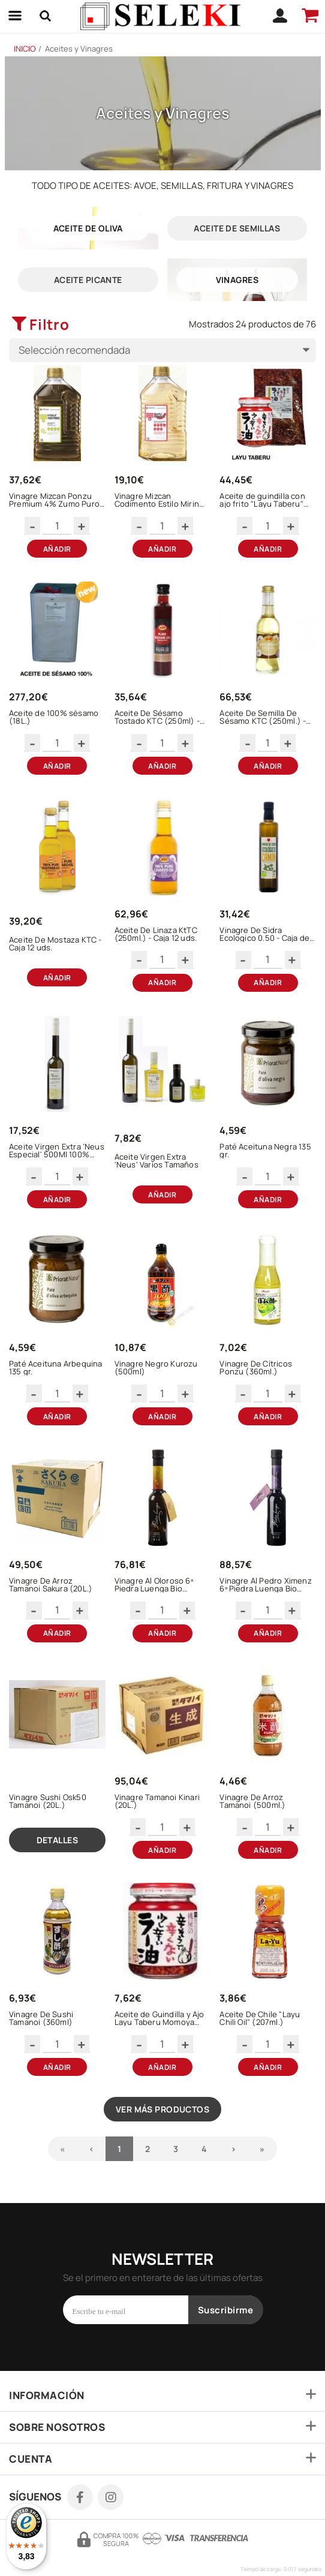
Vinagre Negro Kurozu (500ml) (156, 1368)
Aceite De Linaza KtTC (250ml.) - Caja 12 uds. (156, 934)
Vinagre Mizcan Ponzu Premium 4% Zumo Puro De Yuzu (54, 500)
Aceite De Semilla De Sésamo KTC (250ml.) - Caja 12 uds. (262, 717)
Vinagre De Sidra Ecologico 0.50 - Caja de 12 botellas (264, 934)
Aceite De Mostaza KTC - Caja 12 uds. (55, 944)
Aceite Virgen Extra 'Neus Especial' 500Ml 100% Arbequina (56, 1150)
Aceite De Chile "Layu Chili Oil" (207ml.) (259, 2018)
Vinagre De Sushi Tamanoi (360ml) (41, 2018)
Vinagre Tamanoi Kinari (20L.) (157, 1801)
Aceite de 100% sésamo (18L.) (53, 717)
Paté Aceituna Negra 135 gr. (265, 1150)
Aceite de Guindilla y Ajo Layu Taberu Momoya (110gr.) (159, 2018)
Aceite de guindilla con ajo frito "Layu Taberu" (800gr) (262, 500)
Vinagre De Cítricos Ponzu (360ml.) (255, 1368)
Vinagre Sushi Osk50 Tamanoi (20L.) (47, 1801)
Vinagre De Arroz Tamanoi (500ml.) (252, 1801)
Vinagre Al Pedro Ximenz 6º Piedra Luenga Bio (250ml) (265, 1585)
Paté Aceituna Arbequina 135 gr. (56, 1368)
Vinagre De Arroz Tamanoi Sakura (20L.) (50, 1585)
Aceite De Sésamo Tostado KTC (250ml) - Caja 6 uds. (157, 717)
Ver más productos (162, 2109)
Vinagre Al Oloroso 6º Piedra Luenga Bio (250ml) (154, 1585)
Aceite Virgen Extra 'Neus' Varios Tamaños (156, 1161)
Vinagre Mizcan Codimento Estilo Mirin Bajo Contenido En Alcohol (157, 500)
